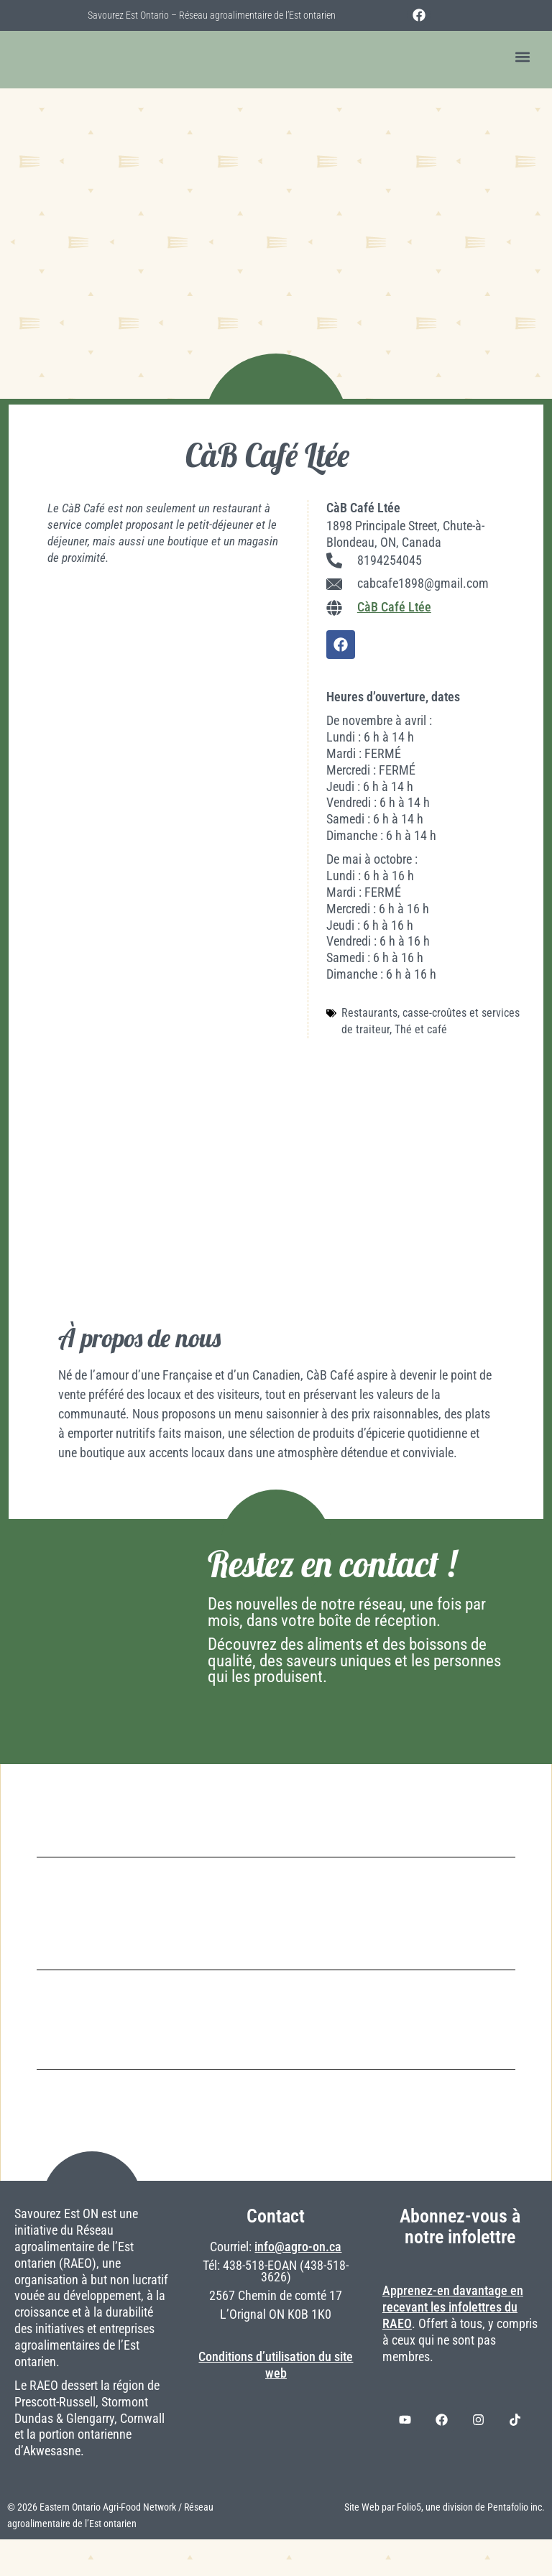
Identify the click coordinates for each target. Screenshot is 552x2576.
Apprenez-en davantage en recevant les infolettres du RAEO (452, 2344)
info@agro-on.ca (297, 2283)
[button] (522, 57)
